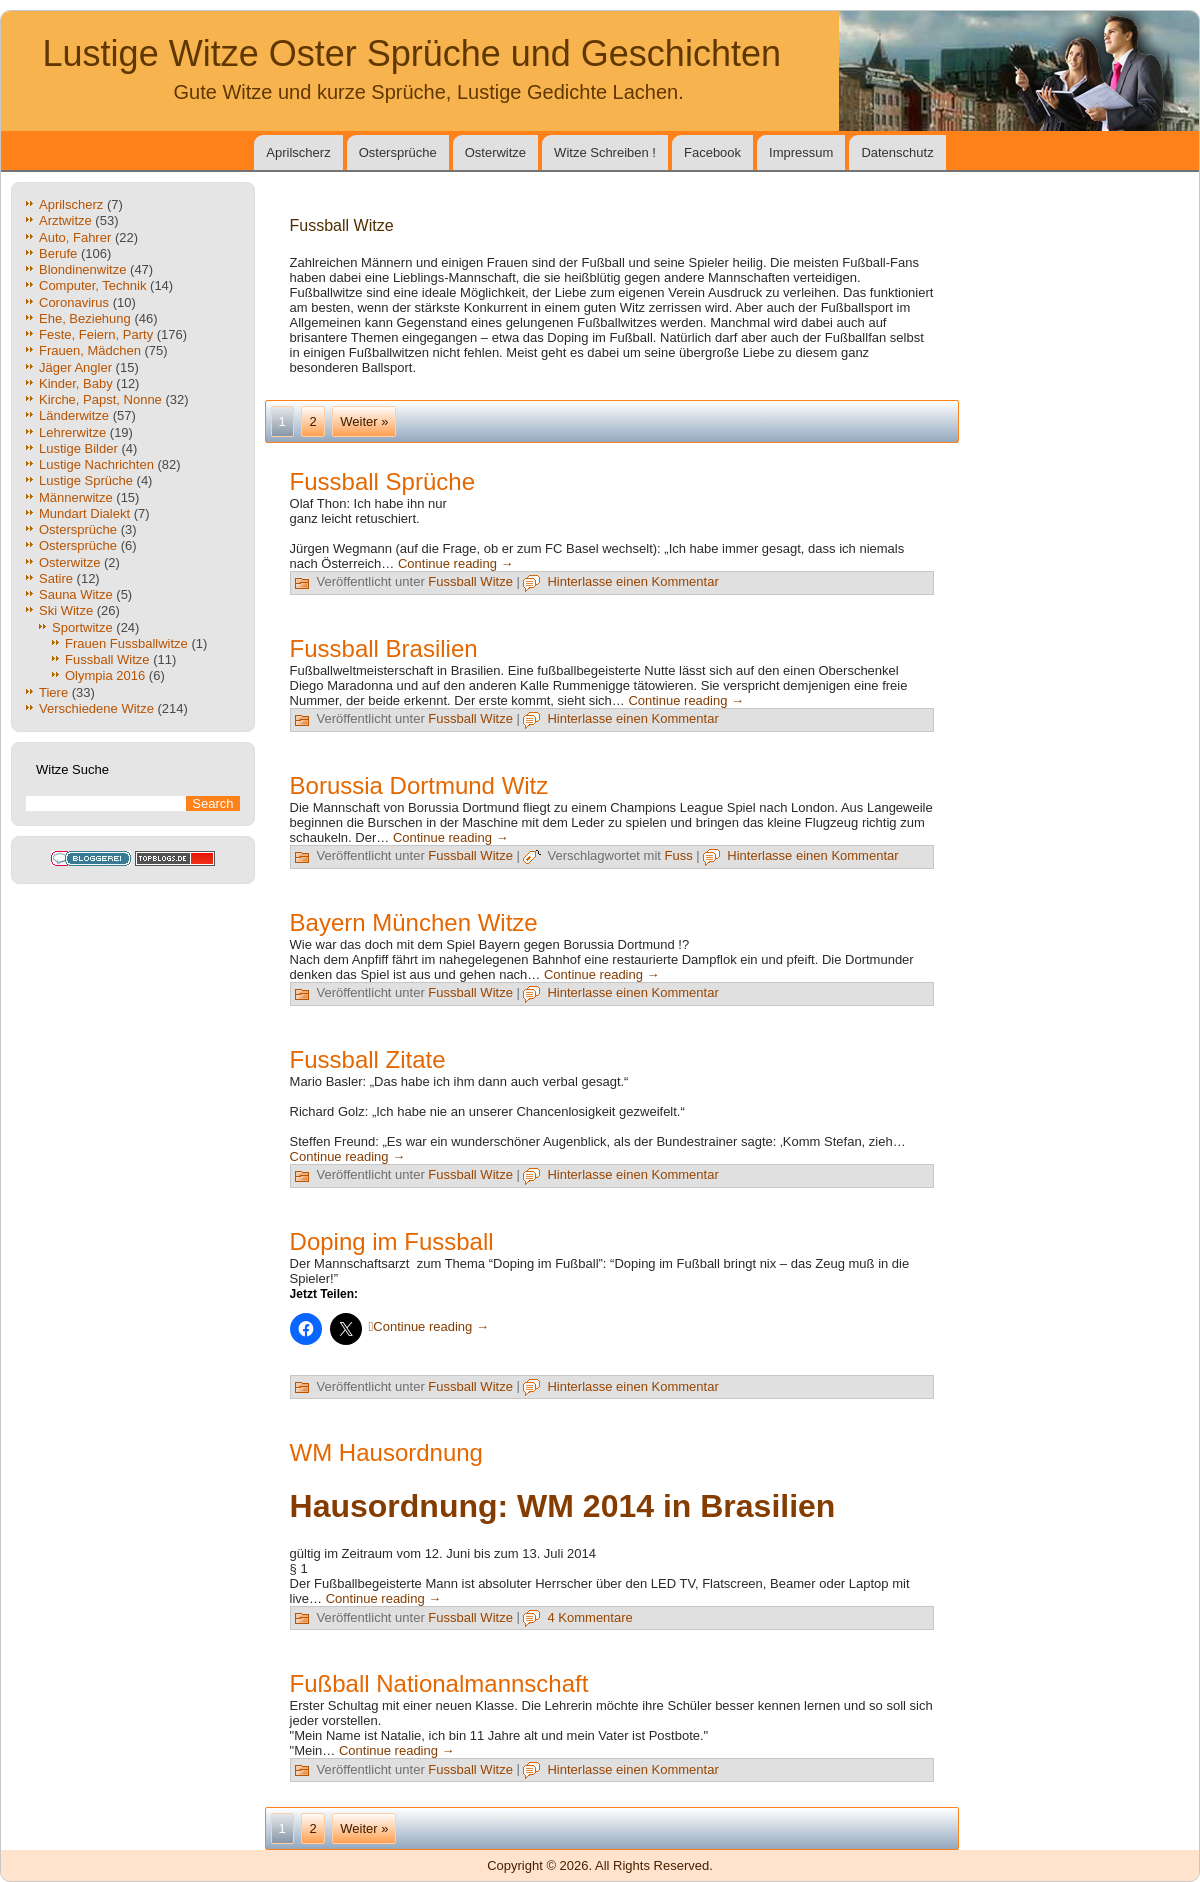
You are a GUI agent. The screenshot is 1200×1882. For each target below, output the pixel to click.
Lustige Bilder (78, 448)
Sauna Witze (76, 594)
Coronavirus (74, 302)
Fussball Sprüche (382, 481)
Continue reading (456, 563)
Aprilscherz (298, 152)
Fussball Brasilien (384, 648)
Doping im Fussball (392, 1241)
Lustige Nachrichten (96, 464)
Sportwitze (82, 627)
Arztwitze (65, 220)
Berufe (58, 253)
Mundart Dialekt (84, 513)
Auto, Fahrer (75, 237)
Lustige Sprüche (86, 480)
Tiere (53, 692)
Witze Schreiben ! (605, 152)
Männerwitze (76, 497)
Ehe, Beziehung (85, 318)
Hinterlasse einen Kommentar (632, 581)
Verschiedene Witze (96, 708)
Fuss (679, 855)
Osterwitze (495, 152)
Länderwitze (74, 415)
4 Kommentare (589, 1617)
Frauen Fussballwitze (126, 643)
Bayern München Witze (414, 922)
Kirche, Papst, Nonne (100, 399)
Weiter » (364, 421)
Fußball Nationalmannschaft (439, 1683)
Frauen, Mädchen (90, 350)
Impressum (801, 152)
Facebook (712, 152)
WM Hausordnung (386, 1452)
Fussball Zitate (368, 1059)
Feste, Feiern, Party (96, 334)
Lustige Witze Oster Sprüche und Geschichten (412, 53)
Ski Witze (66, 610)
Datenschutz (897, 152)
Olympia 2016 (105, 675)
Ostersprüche (398, 152)
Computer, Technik (92, 285)
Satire (56, 578)
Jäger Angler (75, 367)
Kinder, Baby (76, 383)
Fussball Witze (107, 659)
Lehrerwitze (72, 432)
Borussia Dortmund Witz (419, 785)
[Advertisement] (700, 503)
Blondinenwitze (82, 269)
